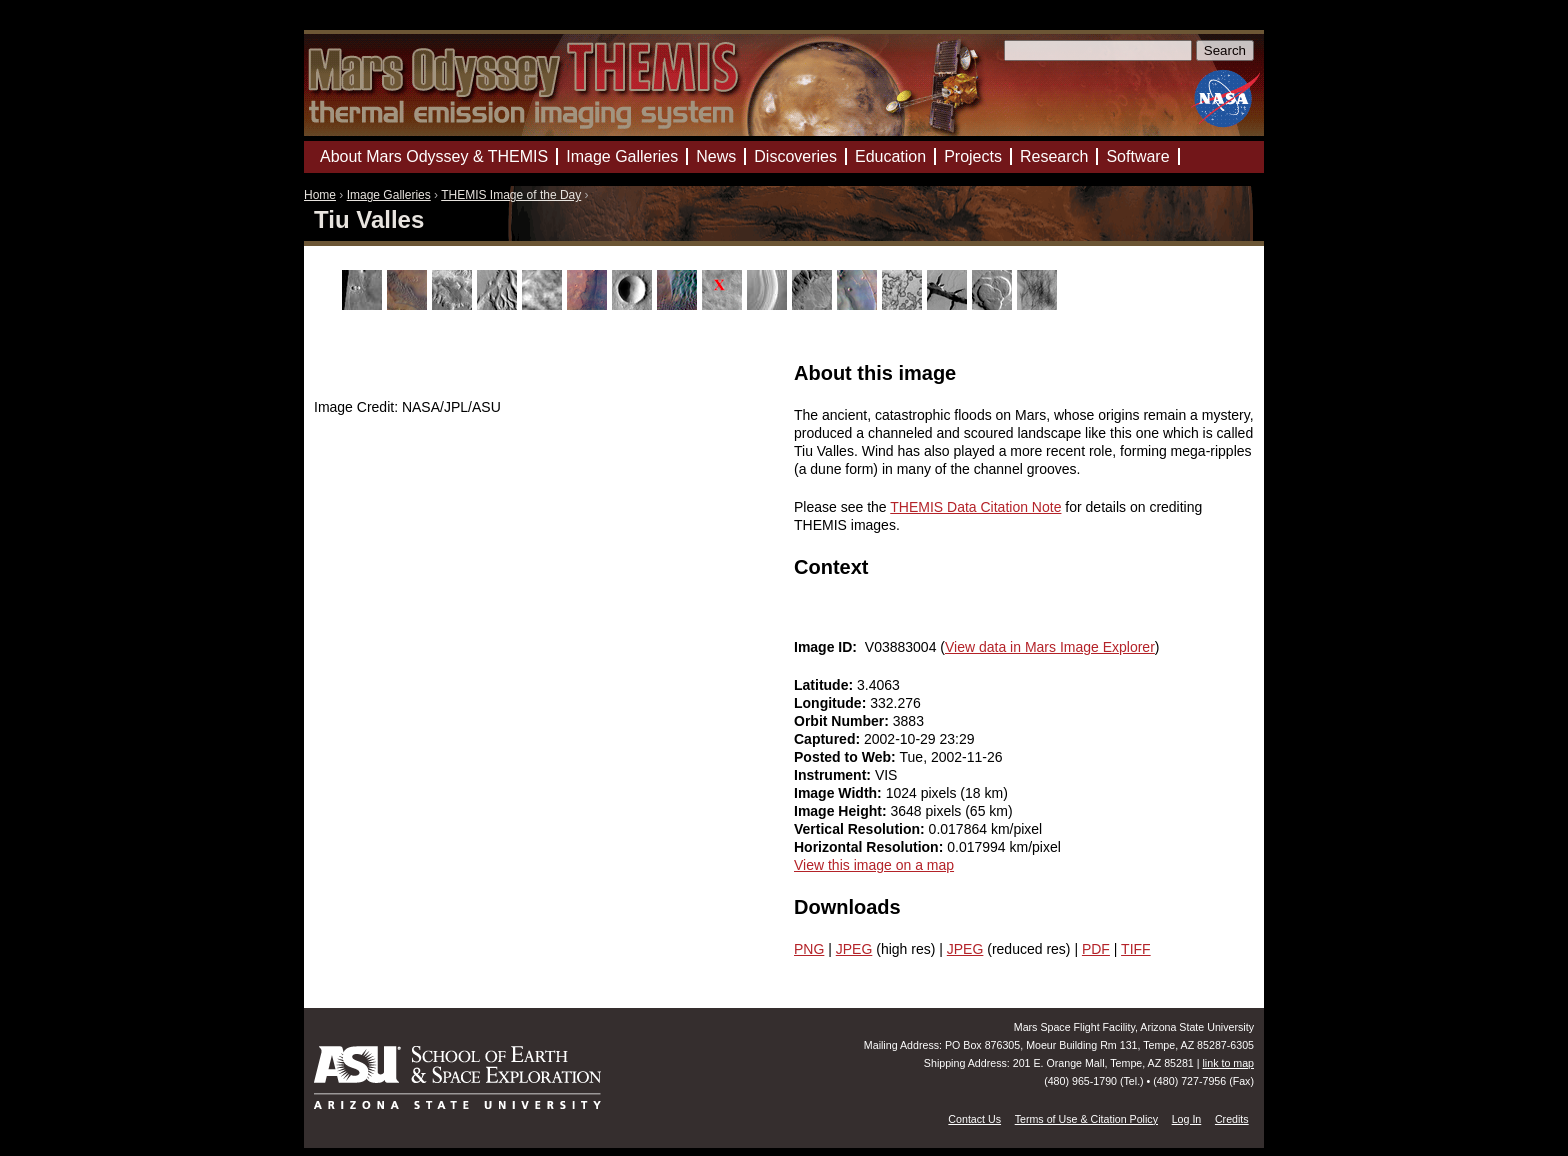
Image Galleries (389, 195)
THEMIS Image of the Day (511, 195)
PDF (1096, 949)
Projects (973, 156)
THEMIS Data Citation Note (975, 507)
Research (1054, 156)
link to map (1228, 1063)
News (716, 156)
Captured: (829, 739)
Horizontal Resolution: (870, 847)
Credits (1232, 1119)
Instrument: (834, 775)
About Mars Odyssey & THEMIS (434, 156)
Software (1137, 156)
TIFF (1136, 949)
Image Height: (842, 811)
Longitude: (832, 703)
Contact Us (974, 1119)
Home (320, 195)
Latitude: (825, 685)
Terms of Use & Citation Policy (1086, 1119)
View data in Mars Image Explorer (1050, 647)
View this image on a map (874, 865)
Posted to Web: (847, 757)
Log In (1187, 1119)
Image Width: (840, 793)
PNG (809, 949)
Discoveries (795, 156)
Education (890, 156)
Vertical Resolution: (861, 829)
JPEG (854, 949)
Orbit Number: (843, 721)
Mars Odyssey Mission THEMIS (363, 24)
